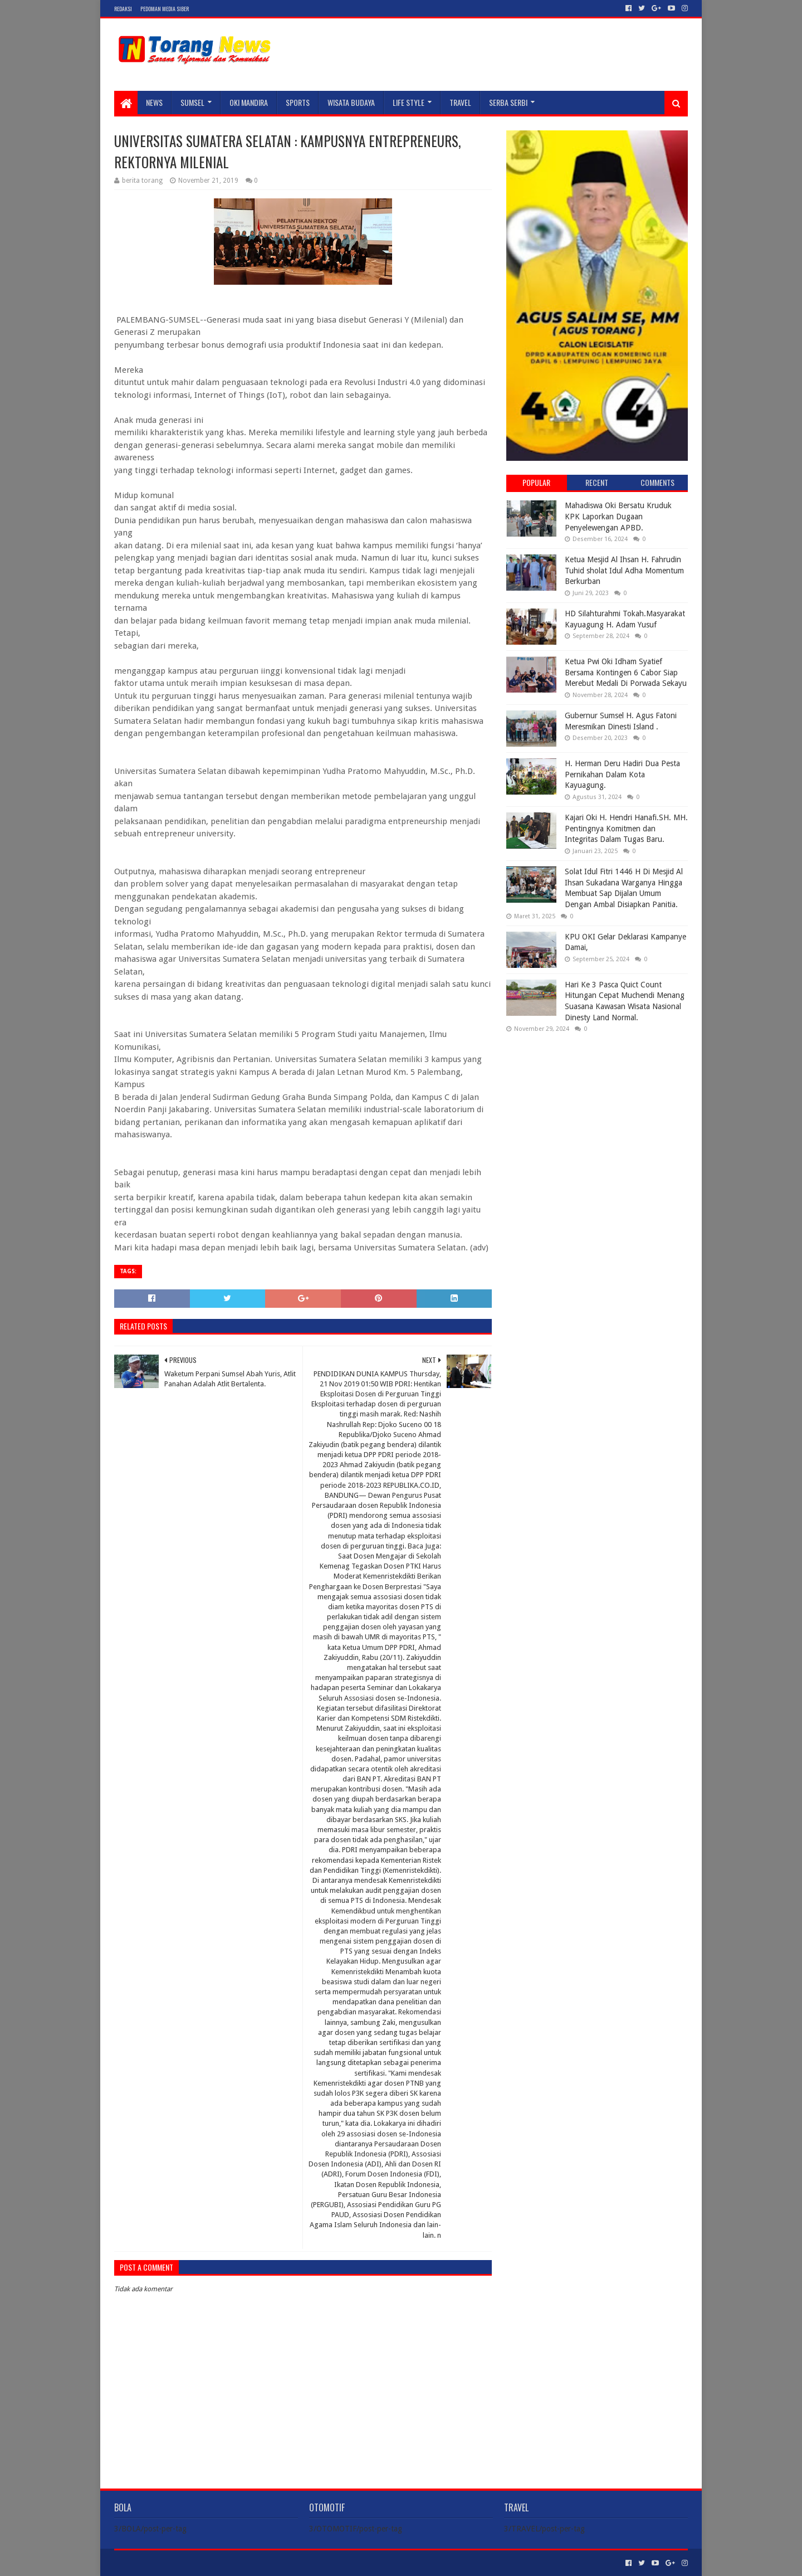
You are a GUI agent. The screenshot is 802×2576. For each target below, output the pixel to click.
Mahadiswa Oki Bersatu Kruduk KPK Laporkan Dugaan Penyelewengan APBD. (618, 516)
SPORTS (298, 102)
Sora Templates (176, 2563)
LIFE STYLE (408, 102)
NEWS (154, 102)
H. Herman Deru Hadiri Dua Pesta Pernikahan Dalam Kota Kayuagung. (622, 774)
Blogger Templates (240, 2563)
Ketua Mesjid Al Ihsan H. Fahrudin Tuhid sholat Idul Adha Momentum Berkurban (624, 570)
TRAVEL (460, 102)
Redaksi (123, 8)
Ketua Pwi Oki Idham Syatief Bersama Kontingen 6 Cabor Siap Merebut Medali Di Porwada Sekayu (626, 672)
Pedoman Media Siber (164, 8)
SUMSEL (192, 102)
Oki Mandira (248, 102)
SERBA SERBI (508, 102)
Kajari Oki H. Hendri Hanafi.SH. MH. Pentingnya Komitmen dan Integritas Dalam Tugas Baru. (626, 828)
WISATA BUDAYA (351, 102)
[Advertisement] (597, 1113)
